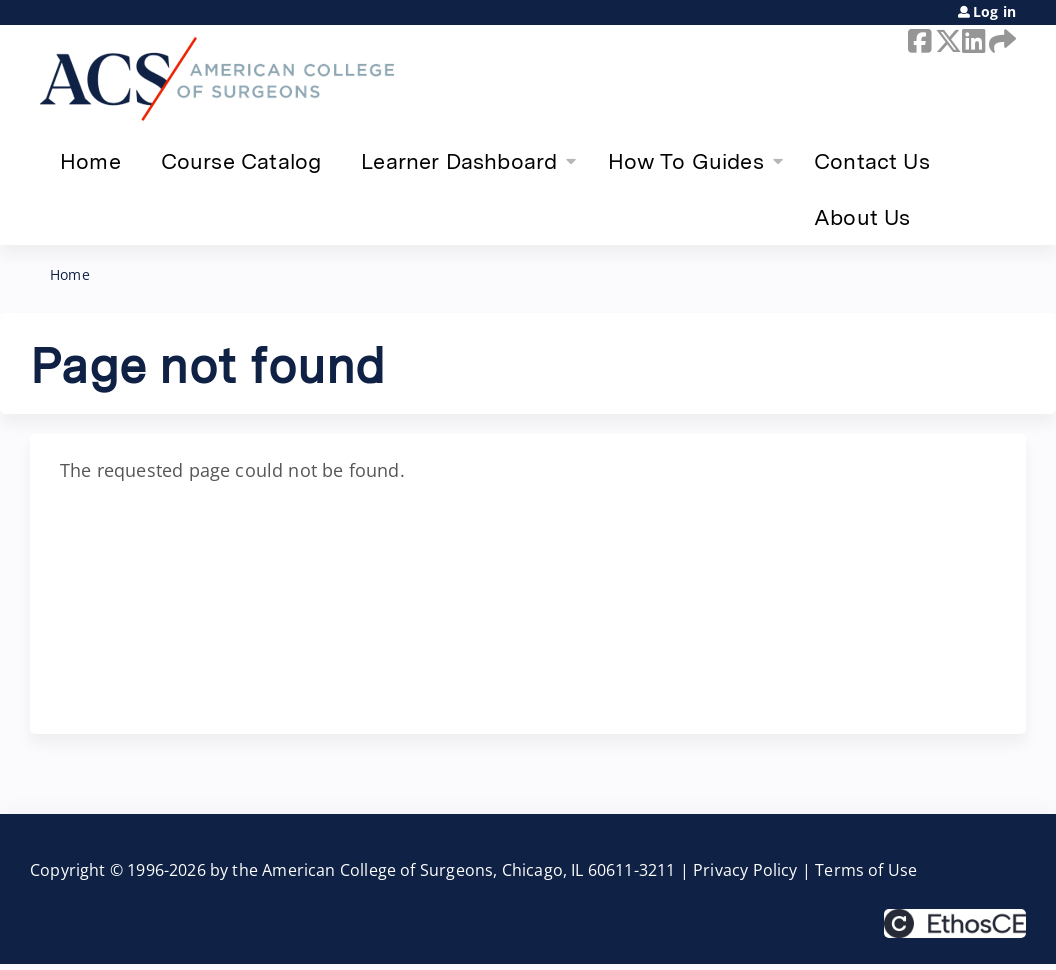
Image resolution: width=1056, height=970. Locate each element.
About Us (862, 217)
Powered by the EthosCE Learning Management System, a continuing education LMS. (955, 923)
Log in (994, 12)
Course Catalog (241, 161)
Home (90, 161)
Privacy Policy (745, 870)
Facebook (918, 41)
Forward (999, 41)
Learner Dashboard (459, 161)
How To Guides (686, 161)
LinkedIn (972, 41)
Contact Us (872, 161)
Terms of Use (866, 870)
